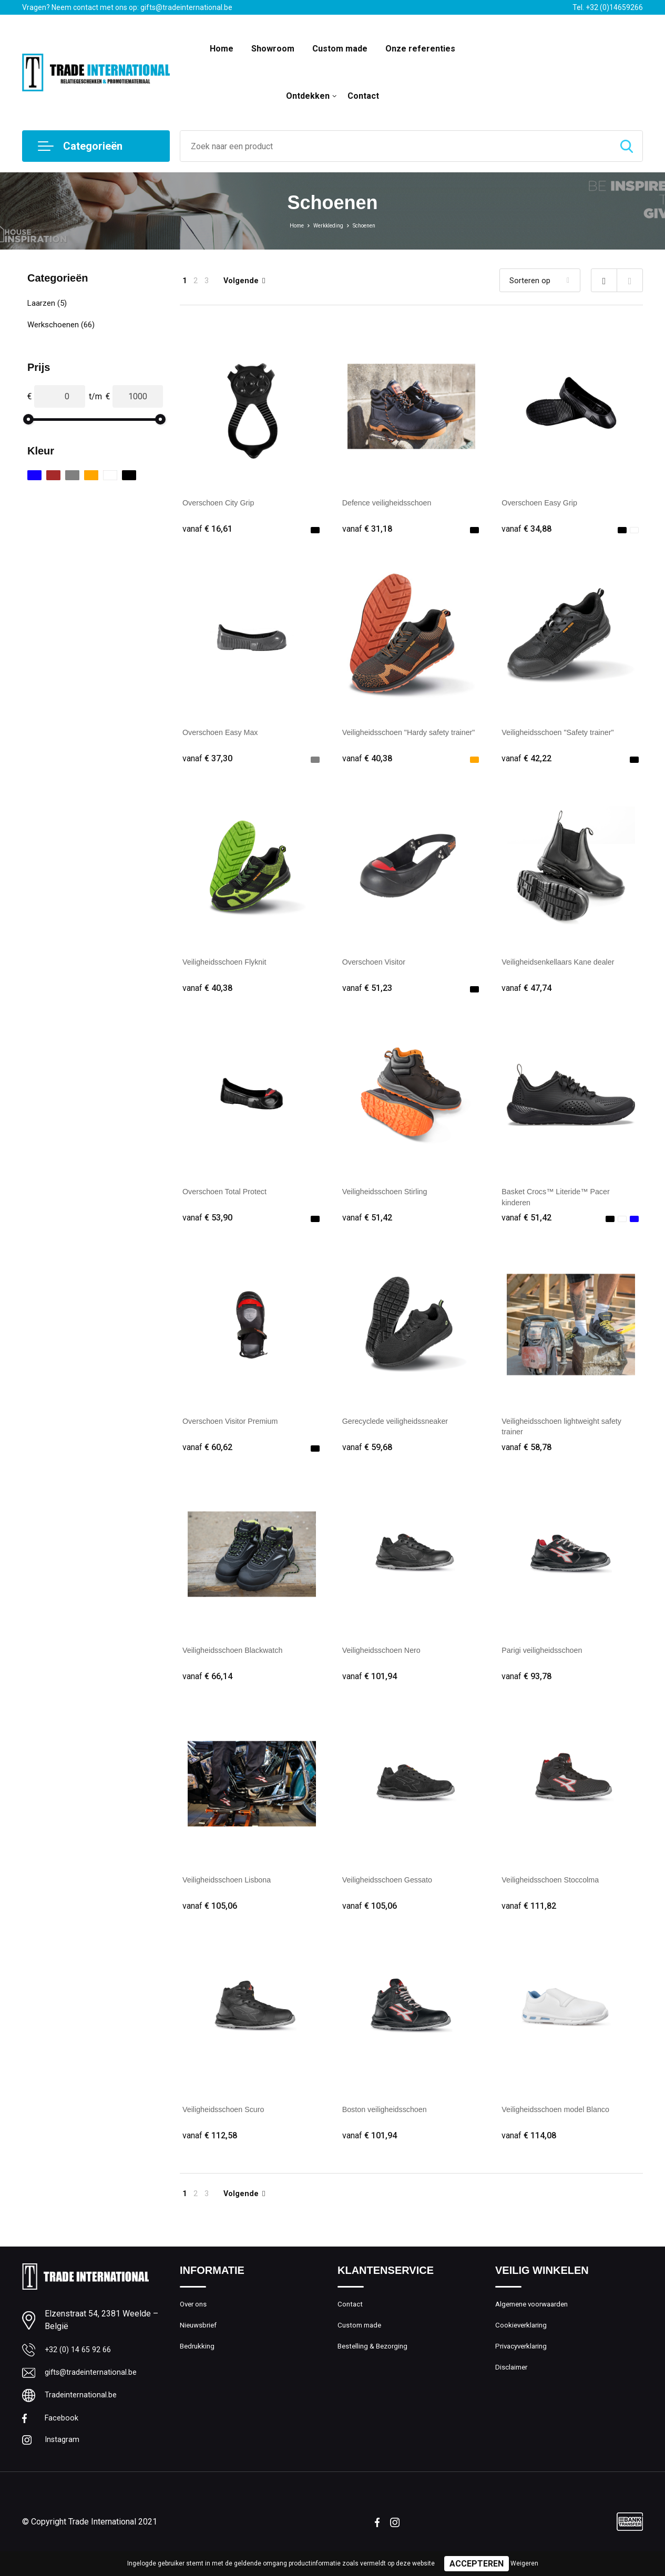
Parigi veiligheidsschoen (547, 1661)
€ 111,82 (530, 1919)
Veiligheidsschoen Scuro (228, 2124)
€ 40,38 (368, 761)
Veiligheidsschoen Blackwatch (238, 1661)
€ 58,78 (528, 1456)
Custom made (339, 49)
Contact (363, 96)
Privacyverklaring (524, 2368)
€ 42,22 (528, 761)
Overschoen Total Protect (229, 1197)
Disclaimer (513, 2390)
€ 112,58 (211, 2151)
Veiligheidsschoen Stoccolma (556, 1892)
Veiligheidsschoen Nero (386, 1661)
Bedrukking (198, 2368)
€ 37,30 (208, 761)
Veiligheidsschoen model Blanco (562, 2124)
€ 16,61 (208, 529)
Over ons (195, 2322)
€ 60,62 (208, 1456)
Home (221, 49)
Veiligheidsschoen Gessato (392, 1892)
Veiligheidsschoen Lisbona (232, 1892)
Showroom (272, 49)
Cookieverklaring (523, 2345)
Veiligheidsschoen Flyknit (229, 965)
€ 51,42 (368, 1224)
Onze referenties (420, 49)
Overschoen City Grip (222, 502)
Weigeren (524, 2563)
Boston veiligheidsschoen (389, 2124)
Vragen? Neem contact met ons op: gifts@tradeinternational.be (127, 7)
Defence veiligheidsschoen (392, 502)
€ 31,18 (368, 529)
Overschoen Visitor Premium (235, 1429)
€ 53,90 (208, 1224)
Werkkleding (325, 225)
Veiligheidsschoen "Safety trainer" (564, 734)
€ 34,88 (528, 529)
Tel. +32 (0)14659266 (607, 7)
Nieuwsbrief (200, 2345)
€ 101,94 (371, 1687)
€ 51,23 (368, 992)
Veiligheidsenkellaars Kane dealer (565, 965)
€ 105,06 (211, 1919)
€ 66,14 (208, 1687)
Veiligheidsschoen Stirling (389, 1197)
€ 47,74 (528, 992)
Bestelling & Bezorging (376, 2368)
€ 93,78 (528, 1687)
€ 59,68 (368, 1456)
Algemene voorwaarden (536, 2322)
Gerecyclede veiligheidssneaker (401, 1429)
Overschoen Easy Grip (544, 502)
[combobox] (395, 146)
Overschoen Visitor (377, 965)
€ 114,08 (530, 2151)
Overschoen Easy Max (224, 734)
